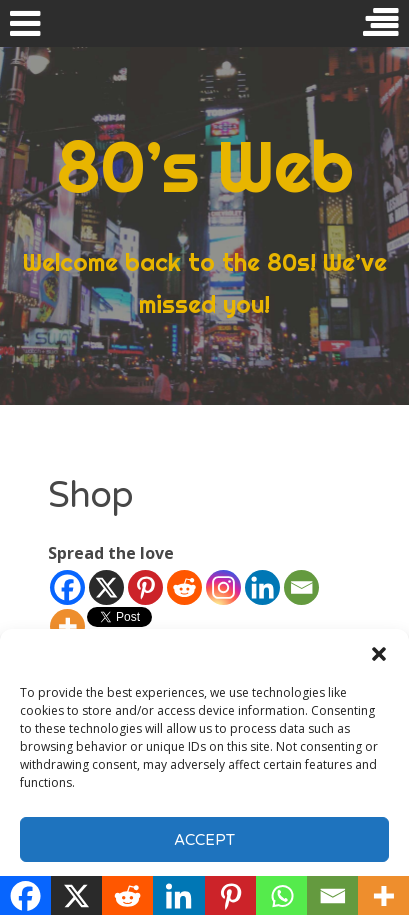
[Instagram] (223, 587)
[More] (67, 626)
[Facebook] (67, 587)
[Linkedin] (262, 587)
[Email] (301, 587)
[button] (379, 654)
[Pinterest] (145, 587)
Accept (204, 840)
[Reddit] (184, 587)
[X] (106, 587)
